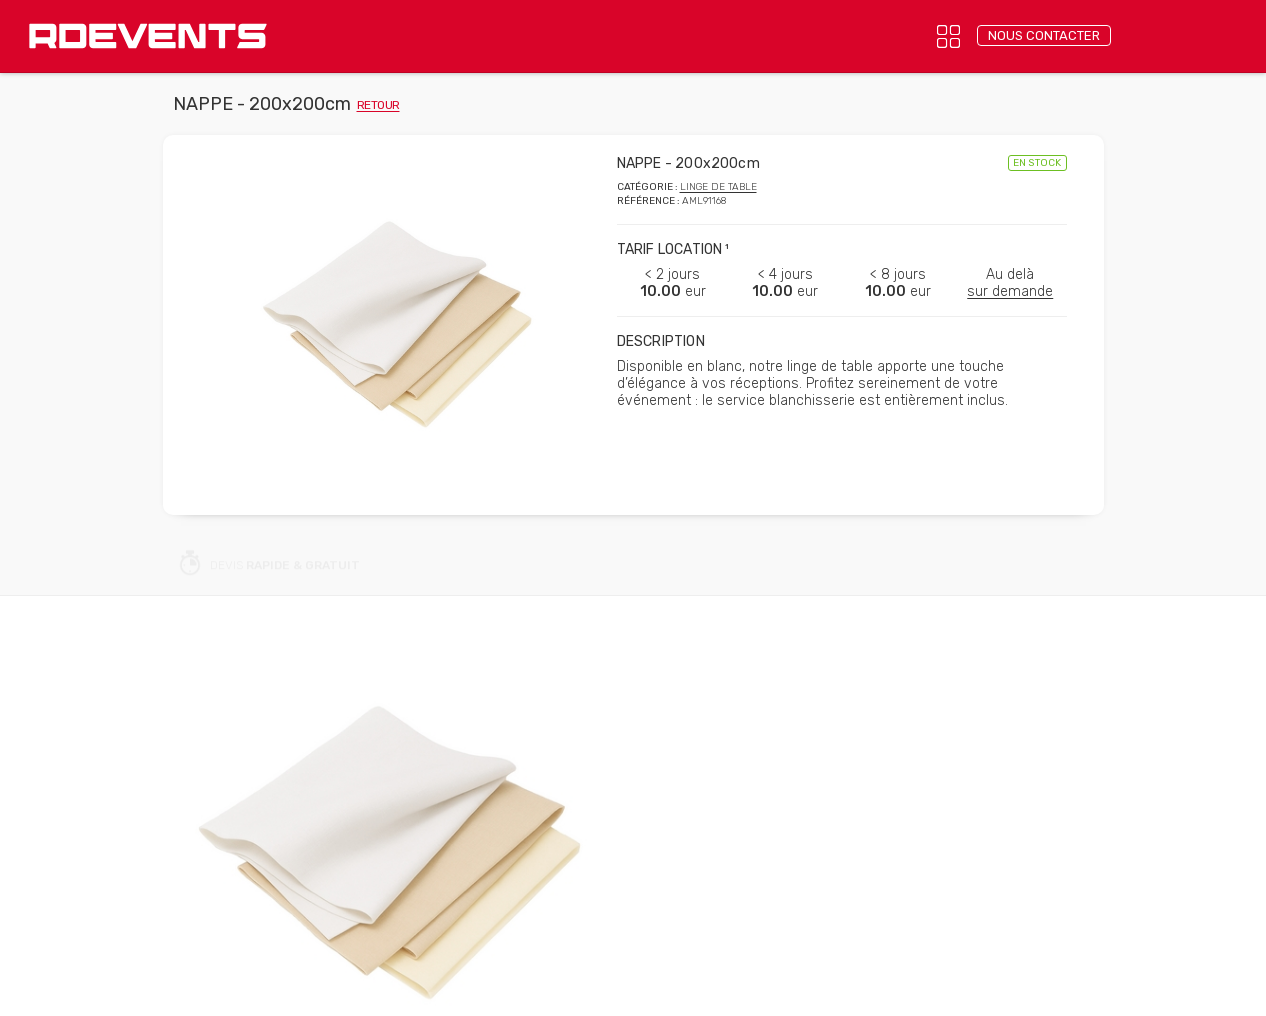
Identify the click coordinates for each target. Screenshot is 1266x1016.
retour (378, 105)
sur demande (1010, 291)
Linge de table (718, 187)
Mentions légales (600, 988)
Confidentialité (486, 988)
